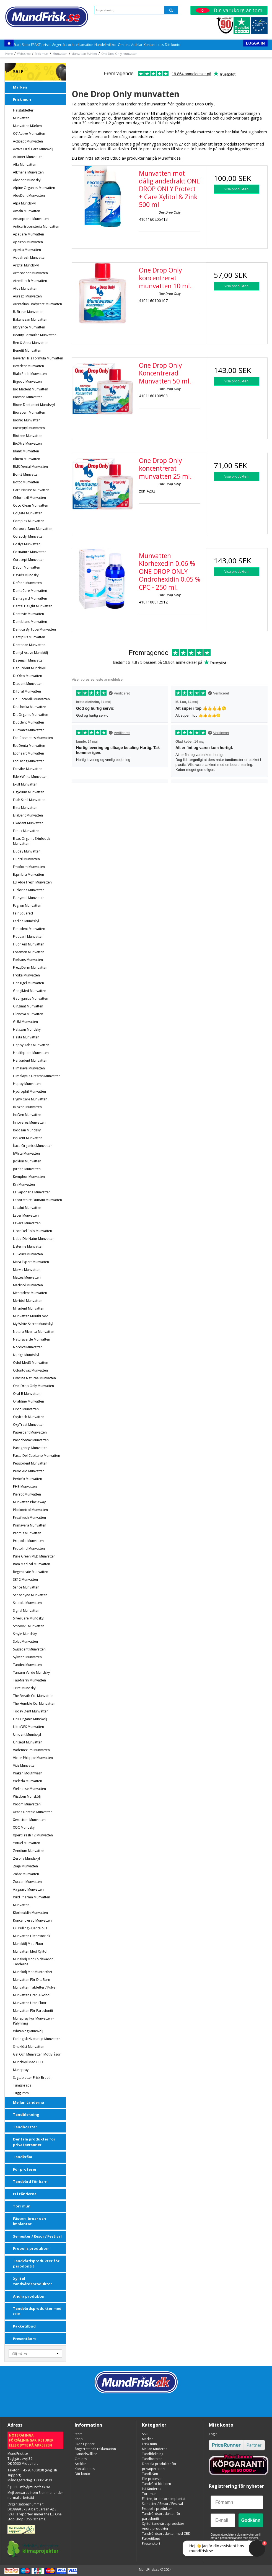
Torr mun (21, 2206)
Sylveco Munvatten (27, 1657)
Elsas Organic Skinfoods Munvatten (31, 841)
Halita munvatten (26, 1037)
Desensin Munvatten (29, 660)
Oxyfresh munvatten (28, 1416)
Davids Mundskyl (26, 575)
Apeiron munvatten (28, 242)
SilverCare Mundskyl (28, 1618)
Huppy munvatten (27, 1083)
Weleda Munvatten (27, 1781)
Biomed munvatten (28, 397)
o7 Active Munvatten (29, 133)
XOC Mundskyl (24, 1827)
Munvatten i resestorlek (31, 1936)
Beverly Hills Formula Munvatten (38, 358)
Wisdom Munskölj (27, 1796)
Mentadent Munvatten (30, 1292)
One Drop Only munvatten (33, 1385)
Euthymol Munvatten (29, 897)
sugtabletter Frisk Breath (32, 2077)
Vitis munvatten (25, 1765)
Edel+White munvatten (30, 776)
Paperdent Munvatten (30, 1432)
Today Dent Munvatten (30, 1711)
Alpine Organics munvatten (34, 187)
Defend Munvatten (27, 582)
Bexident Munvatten (28, 366)
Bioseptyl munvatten (29, 428)
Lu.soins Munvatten (28, 1254)
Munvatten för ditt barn (31, 1979)
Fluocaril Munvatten (28, 936)
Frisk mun (22, 99)
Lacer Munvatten (26, 1215)
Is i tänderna (25, 2193)
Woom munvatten (27, 1804)
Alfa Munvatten (24, 164)
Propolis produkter (31, 2248)
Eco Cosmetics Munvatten (33, 737)
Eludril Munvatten (26, 859)
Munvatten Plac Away (29, 1502)
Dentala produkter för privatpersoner (34, 2142)
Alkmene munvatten (28, 172)
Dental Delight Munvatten (32, 606)
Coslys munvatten (26, 544)
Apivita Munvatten (27, 249)
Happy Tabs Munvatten (31, 1045)
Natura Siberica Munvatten (33, 1331)
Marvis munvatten (26, 1269)
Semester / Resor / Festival (37, 2236)
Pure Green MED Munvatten (34, 1556)
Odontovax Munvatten (30, 1370)
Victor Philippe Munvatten (33, 1757)
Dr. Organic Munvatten (30, 714)
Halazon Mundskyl (27, 1029)
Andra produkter (29, 2296)
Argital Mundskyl (26, 265)
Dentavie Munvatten (28, 613)
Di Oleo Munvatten (27, 675)
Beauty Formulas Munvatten (34, 335)
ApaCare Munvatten (28, 234)
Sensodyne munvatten (30, 1595)
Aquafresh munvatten (29, 257)
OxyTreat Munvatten (29, 1424)
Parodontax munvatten (31, 1440)
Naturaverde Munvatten (31, 1339)
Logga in (255, 43)
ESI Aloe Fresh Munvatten (32, 882)
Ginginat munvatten (28, 1006)
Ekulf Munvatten (25, 784)
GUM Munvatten (25, 1021)
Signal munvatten (26, 1610)
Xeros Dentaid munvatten (33, 1812)
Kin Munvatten (24, 1184)
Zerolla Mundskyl (26, 1858)
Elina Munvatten (25, 807)
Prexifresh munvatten (29, 1517)
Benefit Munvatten (27, 350)
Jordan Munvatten (27, 1169)
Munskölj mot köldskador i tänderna (34, 1961)
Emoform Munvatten (29, 866)
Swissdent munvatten (29, 1649)
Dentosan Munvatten (29, 644)
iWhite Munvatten (26, 1153)
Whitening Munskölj (28, 2031)
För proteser (25, 2169)
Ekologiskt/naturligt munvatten (37, 2038)
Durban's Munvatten (29, 730)
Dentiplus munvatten (29, 637)
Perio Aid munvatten (29, 1471)
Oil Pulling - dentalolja (30, 1928)
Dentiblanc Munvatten (30, 621)
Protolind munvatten (29, 1548)
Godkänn (250, 2520)
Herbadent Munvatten (30, 1060)
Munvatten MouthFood (30, 1316)
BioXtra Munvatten (27, 443)
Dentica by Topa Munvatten (34, 629)
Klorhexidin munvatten (30, 1912)
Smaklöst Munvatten (28, 2046)
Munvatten (21, 118)
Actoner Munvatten (28, 156)
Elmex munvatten (26, 830)
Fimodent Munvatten (29, 928)
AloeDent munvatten (29, 195)
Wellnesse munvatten (29, 1788)
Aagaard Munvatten (28, 1889)
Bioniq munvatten (26, 420)
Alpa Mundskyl (24, 203)
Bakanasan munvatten (30, 319)
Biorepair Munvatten (29, 412)
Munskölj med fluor (28, 1943)
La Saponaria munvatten (32, 1192)
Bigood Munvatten (27, 381)
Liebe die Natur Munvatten (34, 1238)
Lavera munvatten (27, 1223)
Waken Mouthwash (27, 1773)
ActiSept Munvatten (28, 141)
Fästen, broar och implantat (29, 2221)
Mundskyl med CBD (28, 2062)
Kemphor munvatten (29, 1176)
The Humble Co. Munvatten (34, 1703)
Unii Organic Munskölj (30, 1719)
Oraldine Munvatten (28, 1401)
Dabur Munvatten (26, 567)
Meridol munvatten (27, 1300)
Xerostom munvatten (29, 1819)
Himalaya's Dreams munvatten (37, 1076)
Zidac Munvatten (26, 1874)
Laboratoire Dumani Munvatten (37, 1200)
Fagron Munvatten (27, 905)
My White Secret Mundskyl (33, 1323)
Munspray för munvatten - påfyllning (33, 2021)
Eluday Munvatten (26, 851)
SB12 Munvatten (25, 1579)
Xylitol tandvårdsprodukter (32, 2281)
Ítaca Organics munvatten (33, 1145)
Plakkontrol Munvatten (30, 1509)
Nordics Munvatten (28, 1347)
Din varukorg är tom (229, 10)
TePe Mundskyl (24, 1688)
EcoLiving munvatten (29, 761)
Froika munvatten (26, 975)
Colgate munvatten (27, 513)
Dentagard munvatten (30, 598)
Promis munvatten (27, 1533)
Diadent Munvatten (28, 683)
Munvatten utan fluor (29, 2002)
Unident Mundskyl (27, 1734)
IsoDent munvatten (27, 1138)
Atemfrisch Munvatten (30, 280)
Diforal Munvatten (27, 691)
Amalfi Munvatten (26, 211)
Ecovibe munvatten (27, 768)
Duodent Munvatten (28, 722)
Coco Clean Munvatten (30, 505)
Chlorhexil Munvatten (29, 497)
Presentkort (24, 2338)
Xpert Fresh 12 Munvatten (33, 1835)
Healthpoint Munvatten (31, 1052)
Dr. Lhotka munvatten (29, 706)
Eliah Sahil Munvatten (29, 799)
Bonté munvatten (26, 474)
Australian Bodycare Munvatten (37, 304)
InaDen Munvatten (27, 1114)
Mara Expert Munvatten (31, 1262)
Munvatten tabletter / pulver (35, 1987)
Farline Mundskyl (26, 921)
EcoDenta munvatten (29, 745)
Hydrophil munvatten (29, 1091)
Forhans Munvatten (28, 959)
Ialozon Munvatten (27, 1107)
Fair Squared (23, 913)
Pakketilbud (24, 2326)
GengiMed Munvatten (29, 990)
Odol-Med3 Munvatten (30, 1362)
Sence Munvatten (26, 1587)
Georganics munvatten (30, 998)
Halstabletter (23, 110)
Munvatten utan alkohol (31, 1995)
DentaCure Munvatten (30, 590)
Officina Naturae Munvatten (34, 1378)
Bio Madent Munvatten (30, 389)
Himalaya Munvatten (29, 1068)
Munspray (21, 2069)
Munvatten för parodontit (33, 2010)
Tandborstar (25, 2126)
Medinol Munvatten (28, 1285)
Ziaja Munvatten (25, 1866)
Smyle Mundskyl (25, 1633)
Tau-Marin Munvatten (29, 1680)
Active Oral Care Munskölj (33, 149)
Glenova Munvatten (28, 1014)
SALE (18, 72)
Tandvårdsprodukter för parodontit (36, 2263)
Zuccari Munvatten (27, 1881)
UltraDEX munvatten (28, 1726)
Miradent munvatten (28, 1308)
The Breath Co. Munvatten (33, 1695)
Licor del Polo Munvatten (32, 1231)
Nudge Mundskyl (26, 1354)
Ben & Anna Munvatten (30, 342)
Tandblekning (26, 2114)
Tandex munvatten (27, 1664)
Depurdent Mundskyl (29, 668)
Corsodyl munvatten (29, 536)
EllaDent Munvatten (28, 815)
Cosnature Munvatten (29, 552)
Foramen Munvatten (28, 952)
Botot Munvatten (26, 482)
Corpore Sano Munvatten (32, 528)
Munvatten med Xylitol (30, 1951)
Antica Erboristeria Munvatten (36, 226)
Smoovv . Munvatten (28, 1626)
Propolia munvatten (28, 1540)
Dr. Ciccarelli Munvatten (31, 699)
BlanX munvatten (26, 451)
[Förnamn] (237, 2502)
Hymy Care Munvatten (30, 1099)
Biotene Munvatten (27, 435)
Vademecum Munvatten (31, 1750)
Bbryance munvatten (29, 327)
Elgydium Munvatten (28, 792)
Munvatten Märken (27, 125)
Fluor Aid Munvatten (28, 944)
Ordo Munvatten (26, 1409)
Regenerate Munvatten (30, 1571)
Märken (20, 87)
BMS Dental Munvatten (30, 466)
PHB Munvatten (25, 1486)
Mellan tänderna (28, 2102)
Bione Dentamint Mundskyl (34, 404)
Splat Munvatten (25, 1641)
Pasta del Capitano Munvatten (36, 1455)
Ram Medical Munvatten (31, 1564)
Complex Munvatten (28, 521)
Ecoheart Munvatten (28, 753)
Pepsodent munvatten (30, 1463)
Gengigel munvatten (28, 983)
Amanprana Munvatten (31, 218)
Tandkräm (22, 2156)
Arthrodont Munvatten (30, 273)
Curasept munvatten (29, 559)
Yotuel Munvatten (26, 1843)
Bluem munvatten (26, 459)
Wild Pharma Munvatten (31, 1897)
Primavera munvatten (29, 1525)
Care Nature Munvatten (31, 490)
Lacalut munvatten (27, 1207)
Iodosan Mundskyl (27, 1130)
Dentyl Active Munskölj (30, 652)
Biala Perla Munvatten (30, 373)
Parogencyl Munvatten (30, 1447)
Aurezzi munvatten (27, 296)
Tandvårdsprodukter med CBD (37, 2311)
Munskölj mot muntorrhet (32, 1971)
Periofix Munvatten (27, 1478)
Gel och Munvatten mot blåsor (37, 2054)
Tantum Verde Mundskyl (32, 1672)
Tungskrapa (22, 2085)
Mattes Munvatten (27, 1277)
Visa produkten (236, 189)
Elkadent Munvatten (28, 823)
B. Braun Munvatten (28, 311)
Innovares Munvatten (29, 1122)
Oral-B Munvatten (26, 1393)
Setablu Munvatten (27, 1602)
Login (213, 2434)
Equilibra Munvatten (28, 874)
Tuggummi (21, 2093)
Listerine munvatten (28, 1246)
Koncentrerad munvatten (32, 1920)
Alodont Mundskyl (27, 180)
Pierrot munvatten (27, 1494)
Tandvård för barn (30, 2181)
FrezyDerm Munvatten (30, 967)
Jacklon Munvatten (27, 1161)
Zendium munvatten (28, 1850)
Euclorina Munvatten (29, 890)
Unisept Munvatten (27, 1742)
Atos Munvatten (25, 288)
